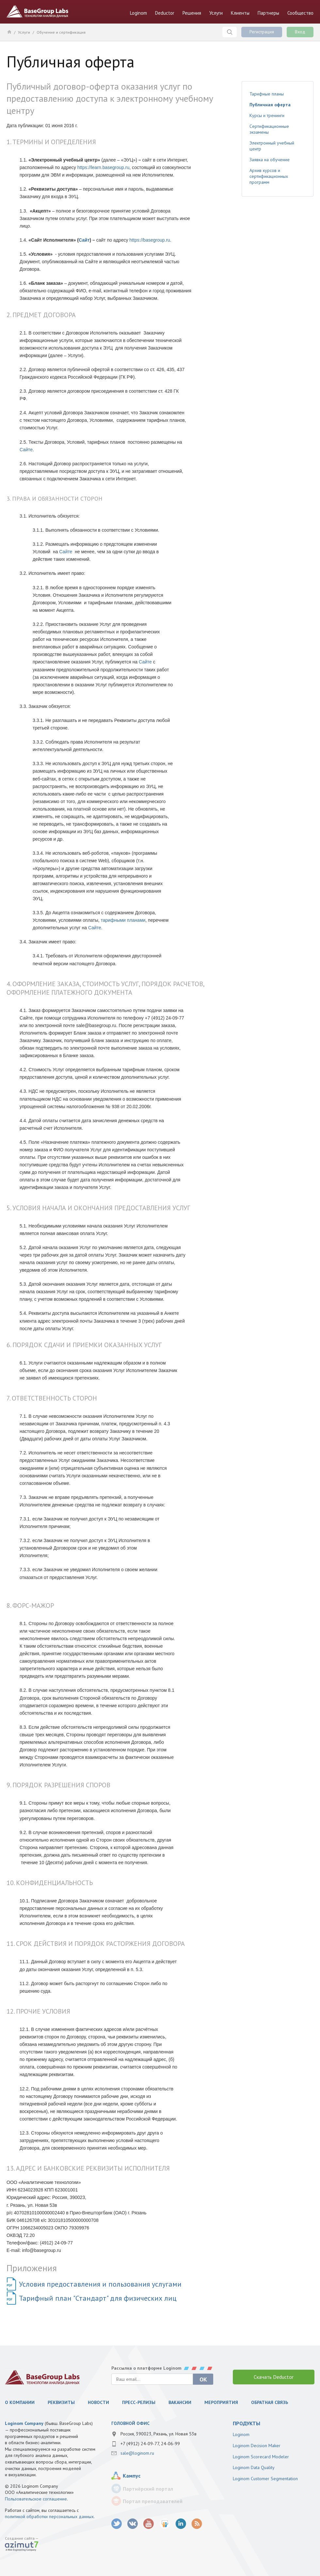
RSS (196, 2523)
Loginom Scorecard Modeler (261, 2457)
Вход (300, 32)
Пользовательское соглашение (36, 2499)
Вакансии (179, 2402)
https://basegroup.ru (149, 240)
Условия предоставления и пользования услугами (100, 2284)
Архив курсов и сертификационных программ (268, 176)
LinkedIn (180, 2523)
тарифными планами (123, 920)
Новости (98, 2402)
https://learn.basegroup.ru (103, 167)
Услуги (216, 13)
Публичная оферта (270, 105)
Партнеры (268, 13)
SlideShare (164, 2523)
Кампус (131, 2475)
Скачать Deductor (274, 2377)
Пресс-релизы (138, 2402)
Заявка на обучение (269, 160)
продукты (246, 2423)
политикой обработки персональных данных (49, 2516)
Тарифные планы (266, 94)
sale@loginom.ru (137, 2453)
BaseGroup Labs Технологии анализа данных (38, 11)
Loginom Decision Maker (256, 2445)
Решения (192, 13)
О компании (20, 2402)
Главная (9, 32)
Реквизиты (61, 2402)
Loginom (138, 13)
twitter (116, 2523)
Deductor (164, 13)
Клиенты (240, 13)
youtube (148, 2523)
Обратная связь (269, 2402)
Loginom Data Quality (254, 2467)
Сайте (26, 449)
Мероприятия (221, 2402)
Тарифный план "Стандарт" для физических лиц (98, 2298)
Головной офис (130, 2423)
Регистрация (261, 32)
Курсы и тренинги (266, 115)
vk (132, 2523)
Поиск (229, 32)
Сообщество (300, 13)
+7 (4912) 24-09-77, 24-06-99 (150, 2444)
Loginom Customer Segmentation (265, 2479)
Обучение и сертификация (61, 32)
